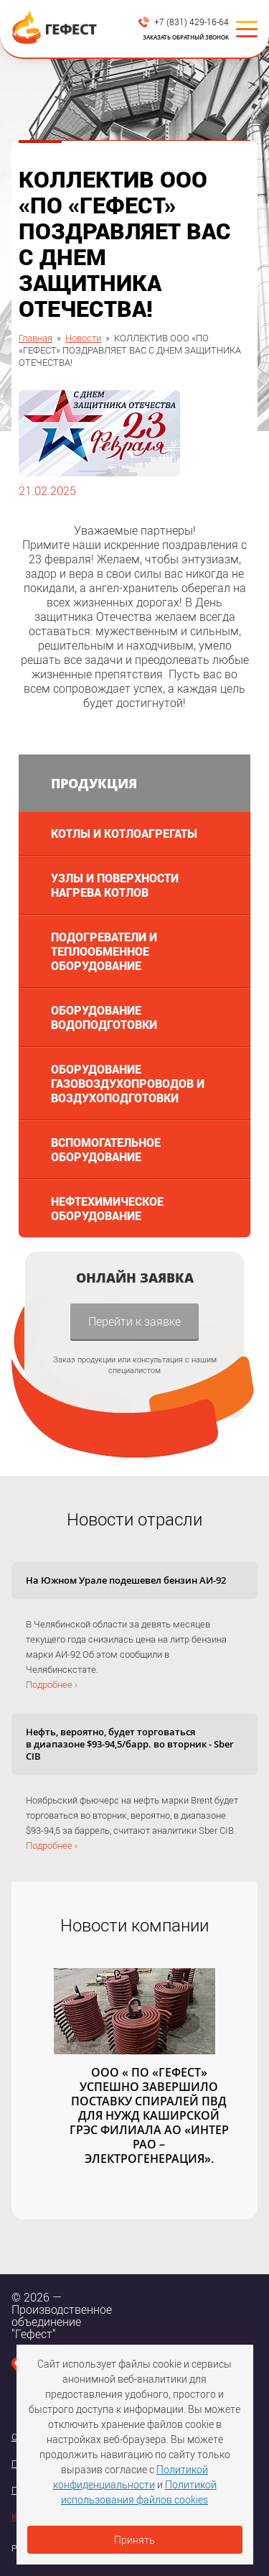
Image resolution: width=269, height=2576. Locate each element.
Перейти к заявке (134, 1321)
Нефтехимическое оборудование (107, 1208)
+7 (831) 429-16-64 (191, 21)
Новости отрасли (134, 1519)
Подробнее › (51, 1684)
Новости (83, 337)
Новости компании (134, 1924)
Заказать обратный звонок (186, 37)
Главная (35, 337)
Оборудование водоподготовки (104, 1017)
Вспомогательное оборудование (106, 1149)
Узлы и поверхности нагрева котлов (115, 885)
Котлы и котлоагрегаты (124, 833)
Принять (134, 2540)
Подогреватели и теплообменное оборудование (104, 951)
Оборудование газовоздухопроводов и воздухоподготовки (127, 1083)
